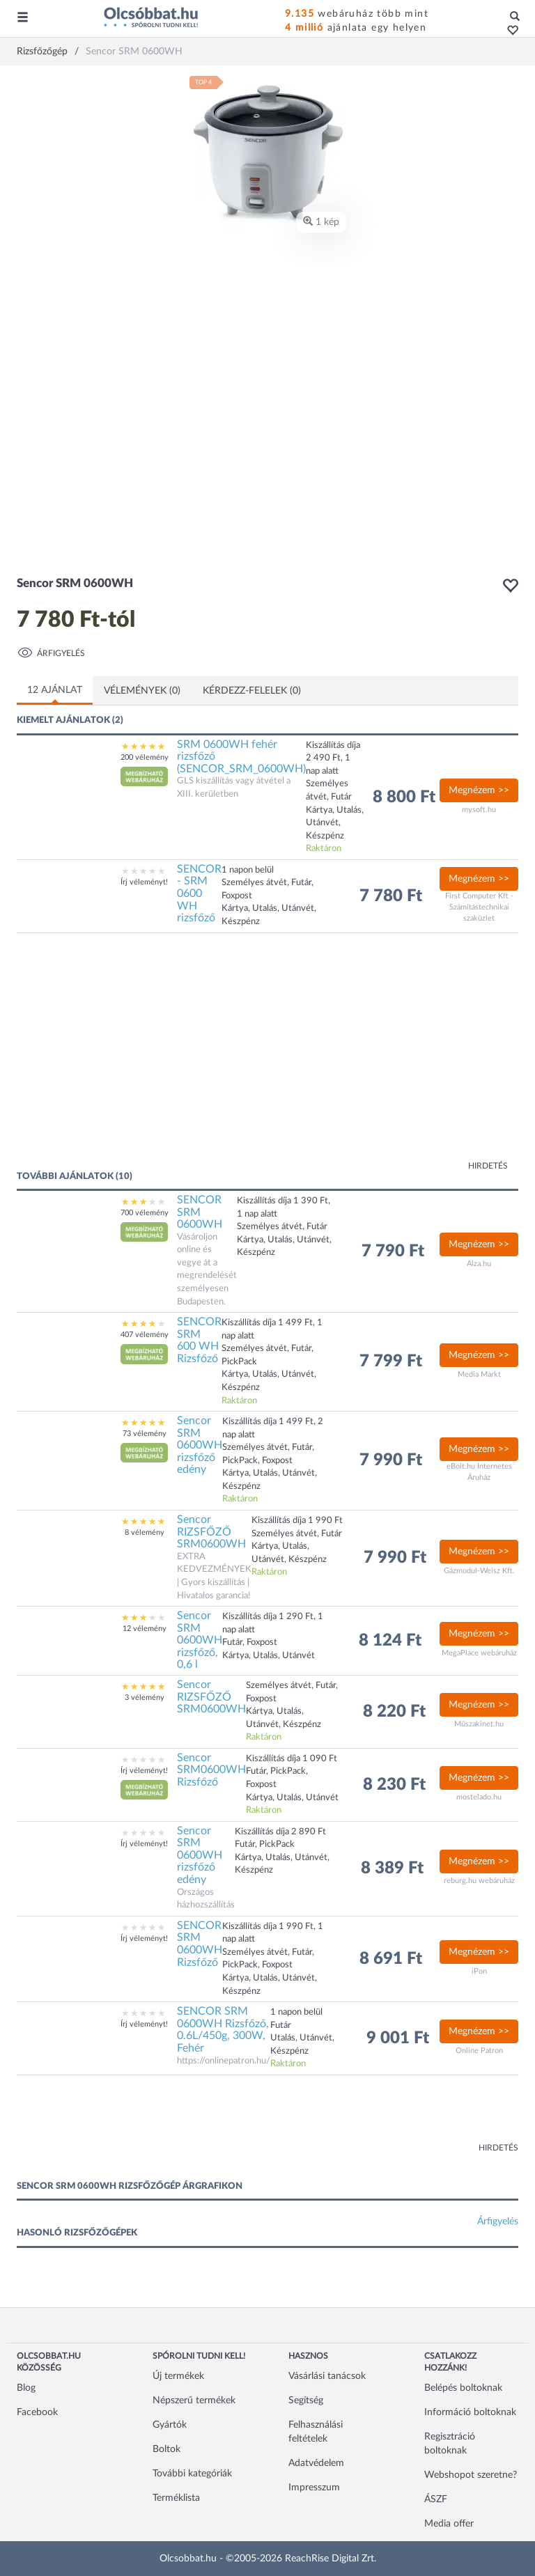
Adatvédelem (316, 2463)
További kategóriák (192, 2474)
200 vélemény (145, 757)
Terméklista (176, 2498)
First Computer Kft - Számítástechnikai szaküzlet (479, 906)
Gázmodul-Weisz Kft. (479, 1571)
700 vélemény (145, 1213)
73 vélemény (144, 1433)
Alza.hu (479, 1263)
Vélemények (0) (142, 691)
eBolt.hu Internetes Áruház (479, 1471)
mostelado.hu (479, 1797)
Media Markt (479, 1374)
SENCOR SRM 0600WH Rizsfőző (199, 1944)
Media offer (449, 2524)
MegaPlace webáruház (479, 1653)
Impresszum (314, 2487)
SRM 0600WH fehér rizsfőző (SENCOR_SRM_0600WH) (241, 756)
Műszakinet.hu (479, 1724)
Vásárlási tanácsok (327, 2376)
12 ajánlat (54, 690)
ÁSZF (435, 2499)
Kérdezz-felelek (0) (252, 691)
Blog (26, 2388)
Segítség (305, 2400)
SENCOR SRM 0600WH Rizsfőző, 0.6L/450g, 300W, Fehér (223, 2030)
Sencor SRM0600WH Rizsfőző (211, 1770)
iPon (479, 1971)
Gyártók (170, 2425)
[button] (508, 31)
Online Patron (479, 2050)
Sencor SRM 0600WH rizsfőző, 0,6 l (199, 1640)
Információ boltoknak (470, 2412)
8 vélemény (144, 1532)
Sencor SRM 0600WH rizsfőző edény (199, 1445)
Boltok (166, 2449)
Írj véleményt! (144, 882)
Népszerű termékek (194, 2400)
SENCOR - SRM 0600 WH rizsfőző (199, 893)
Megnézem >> (479, 790)
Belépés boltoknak (463, 2388)
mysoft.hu (479, 809)
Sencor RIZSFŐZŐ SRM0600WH (211, 1531)
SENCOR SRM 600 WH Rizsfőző (199, 1340)
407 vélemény (145, 1334)
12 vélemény (144, 1628)
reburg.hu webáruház (479, 1880)
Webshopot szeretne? (470, 2475)
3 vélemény (144, 1697)
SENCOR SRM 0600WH (199, 1212)
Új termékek (178, 2376)
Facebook (37, 2412)
